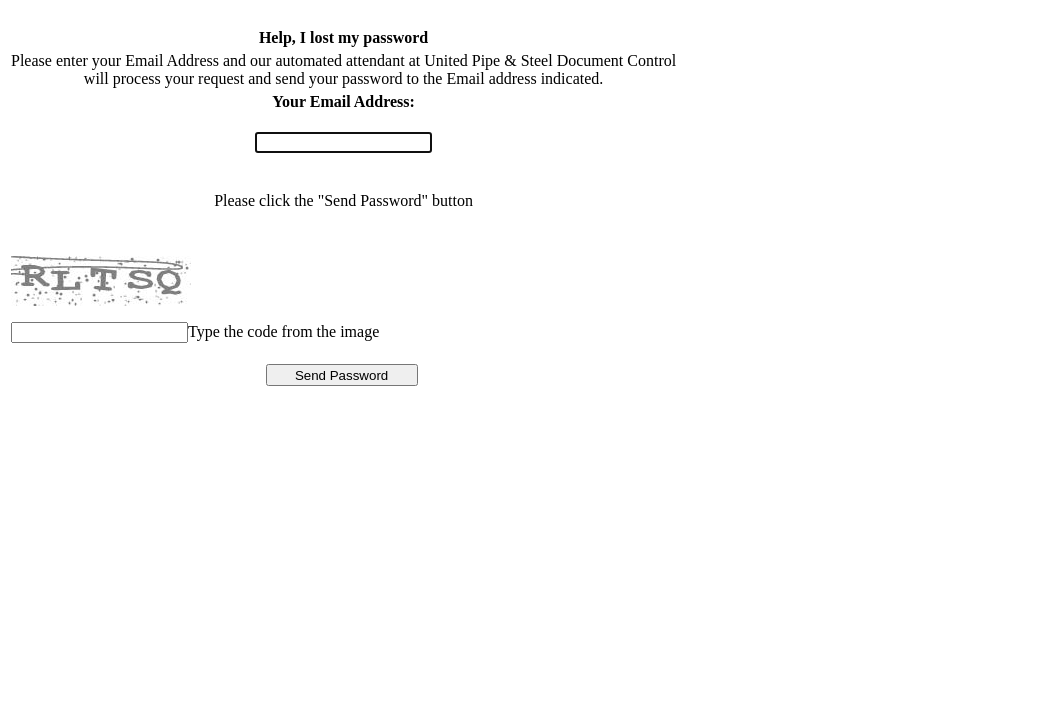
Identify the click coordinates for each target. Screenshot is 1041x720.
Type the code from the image (283, 331)
